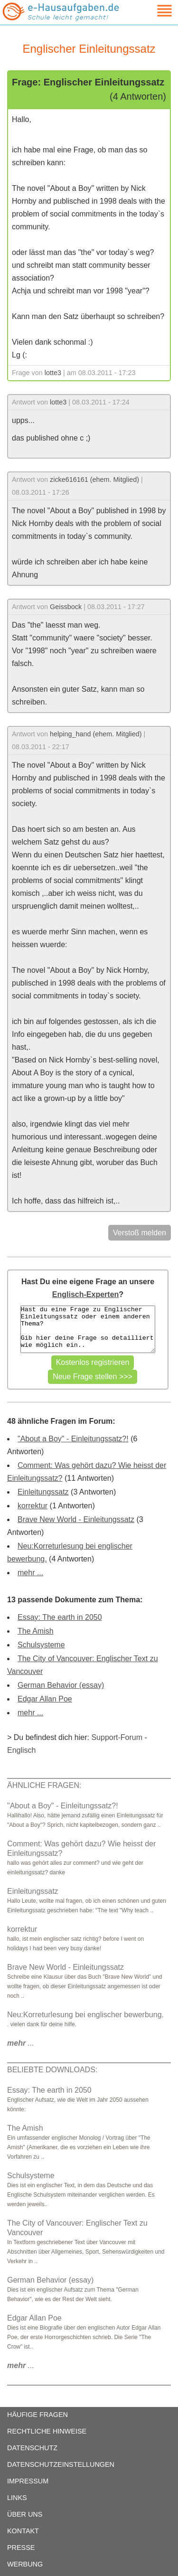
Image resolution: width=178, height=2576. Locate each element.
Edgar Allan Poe (45, 1699)
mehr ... (30, 1573)
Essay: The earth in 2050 (60, 1617)
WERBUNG (25, 2564)
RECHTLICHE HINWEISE (46, 2431)
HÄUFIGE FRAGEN (37, 2414)
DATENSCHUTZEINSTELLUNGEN (60, 2464)
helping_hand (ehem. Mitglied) (96, 734)
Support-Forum (116, 1737)
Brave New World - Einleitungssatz (76, 1519)
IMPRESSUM (27, 2481)
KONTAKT (23, 2531)
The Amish (36, 1631)
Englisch (21, 1750)
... (20, 2043)
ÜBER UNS (24, 2514)
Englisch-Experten (85, 1294)
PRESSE (21, 2547)
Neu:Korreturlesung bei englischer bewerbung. (85, 2015)
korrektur (32, 1506)
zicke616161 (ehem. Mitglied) (94, 479)
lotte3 (53, 372)
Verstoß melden (139, 1233)
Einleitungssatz (43, 1492)
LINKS (17, 2497)
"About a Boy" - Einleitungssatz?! (73, 1439)
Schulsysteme (41, 1645)
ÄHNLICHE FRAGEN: (44, 1785)
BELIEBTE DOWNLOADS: (52, 2070)
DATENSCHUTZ (32, 2448)
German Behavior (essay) (61, 1685)
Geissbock (66, 607)
